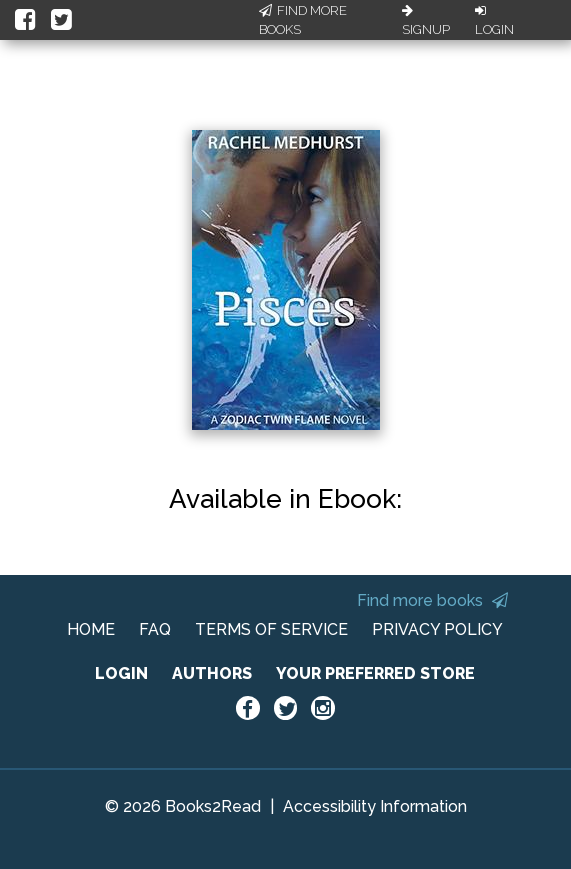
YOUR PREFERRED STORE (375, 673)
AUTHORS (212, 673)
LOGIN (121, 673)
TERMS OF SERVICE (271, 629)
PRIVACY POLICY (437, 629)
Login (494, 21)
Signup (426, 21)
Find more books (432, 600)
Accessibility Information (375, 806)
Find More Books (303, 20)
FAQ (155, 629)
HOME (91, 629)
